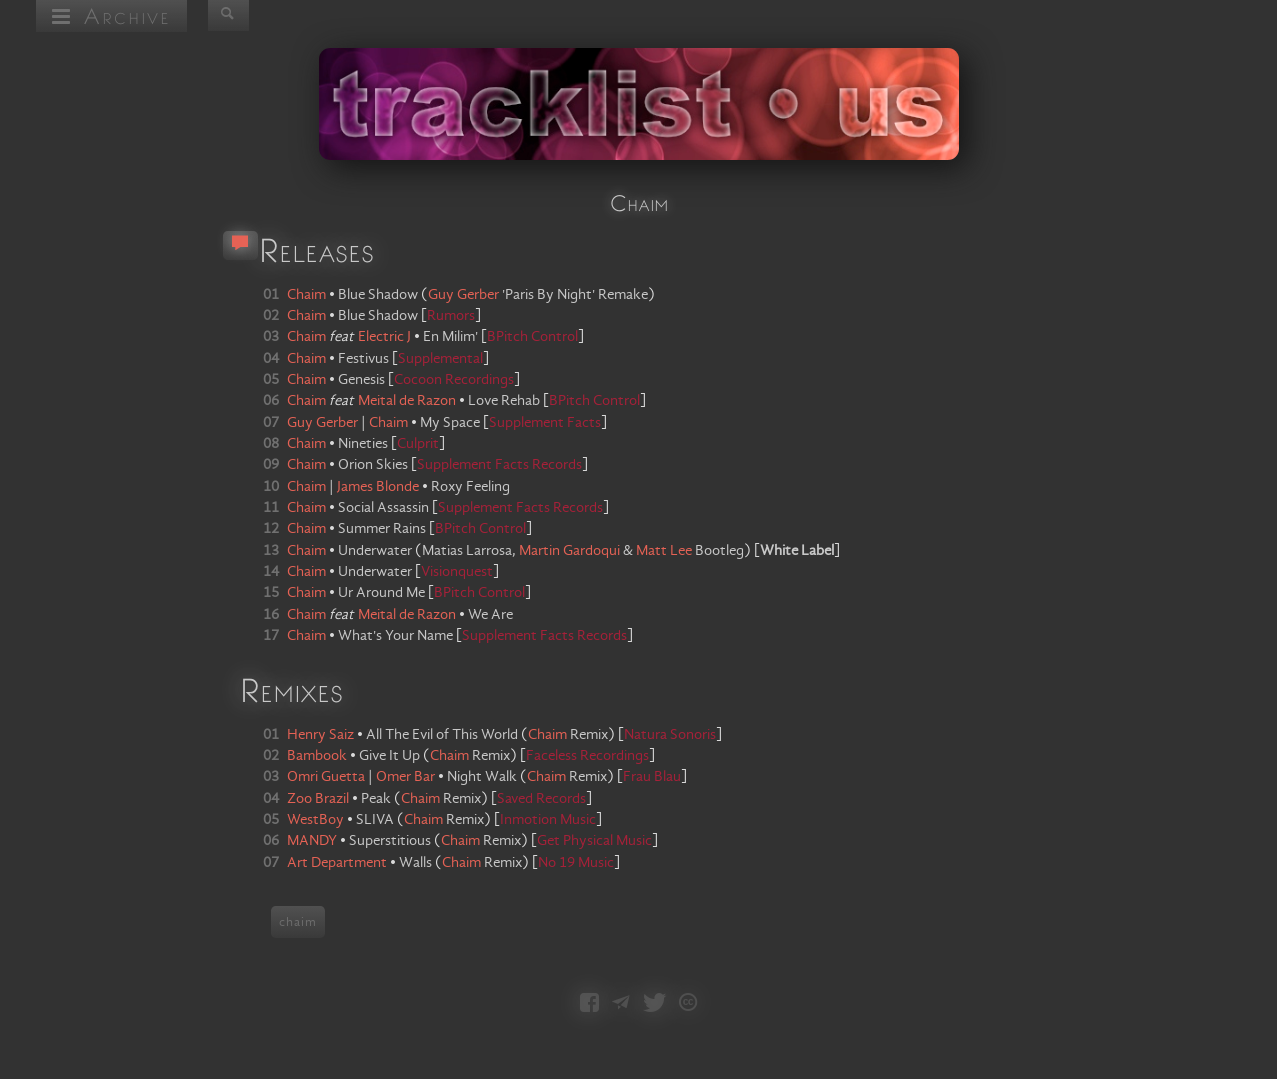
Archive (111, 15)
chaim (298, 922)
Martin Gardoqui (569, 551)
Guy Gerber (463, 295)
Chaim (547, 735)
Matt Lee (664, 551)
